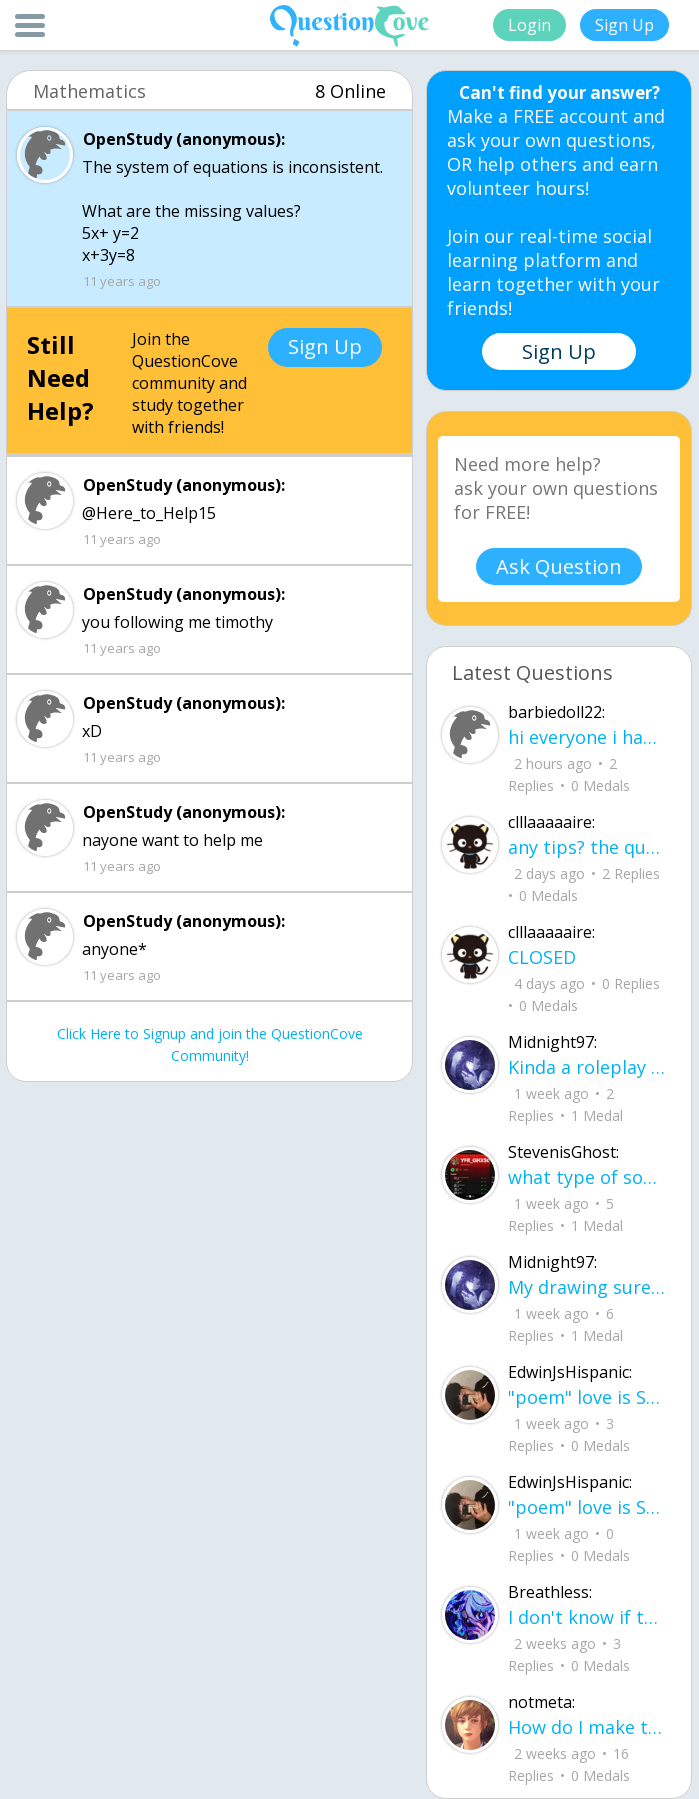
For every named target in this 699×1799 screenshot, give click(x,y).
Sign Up (624, 25)
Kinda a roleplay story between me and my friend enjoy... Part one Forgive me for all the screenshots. (587, 1067)
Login (529, 25)
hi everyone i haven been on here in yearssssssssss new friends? (587, 737)
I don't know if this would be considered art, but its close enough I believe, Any (587, 1617)
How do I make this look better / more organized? (587, 1727)
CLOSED (542, 957)
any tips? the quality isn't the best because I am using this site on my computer (587, 847)
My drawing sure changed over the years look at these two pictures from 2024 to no (587, 1287)
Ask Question (559, 566)
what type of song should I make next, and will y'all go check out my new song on (587, 1177)
